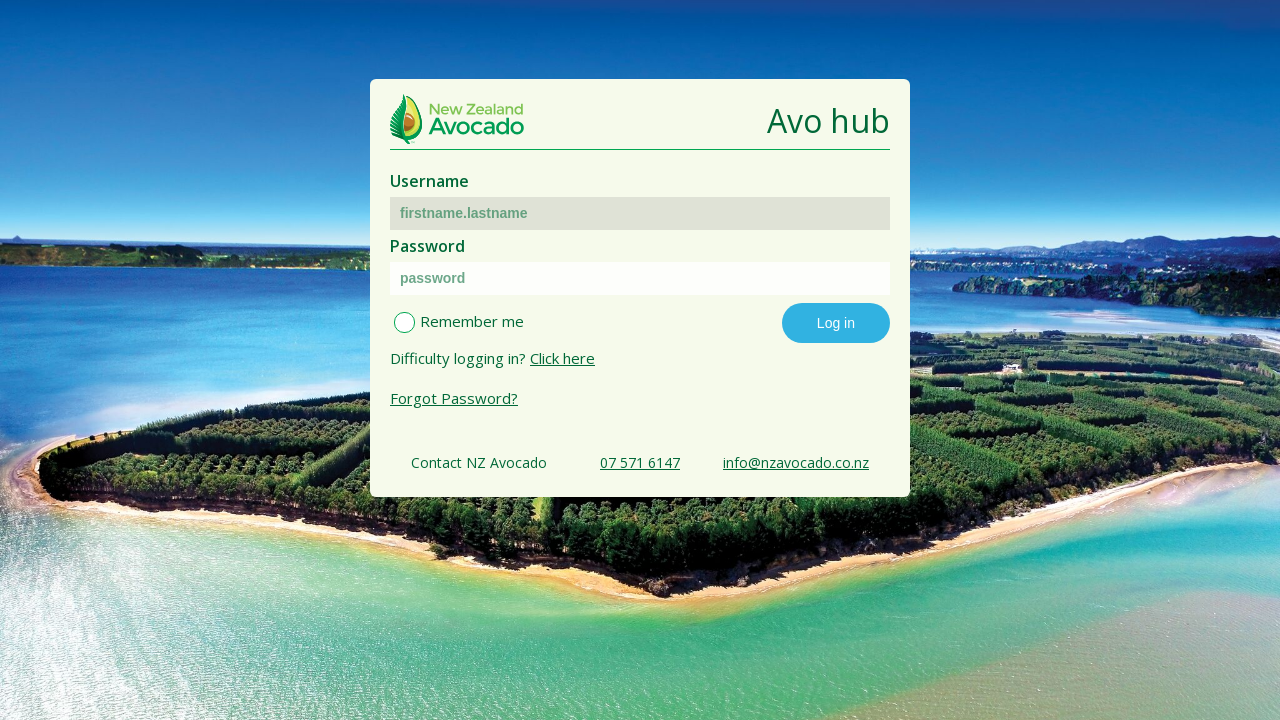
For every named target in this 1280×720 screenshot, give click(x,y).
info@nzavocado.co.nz (796, 462)
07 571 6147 (640, 462)
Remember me (472, 321)
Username (429, 181)
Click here (562, 358)
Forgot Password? (454, 398)
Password (427, 246)
